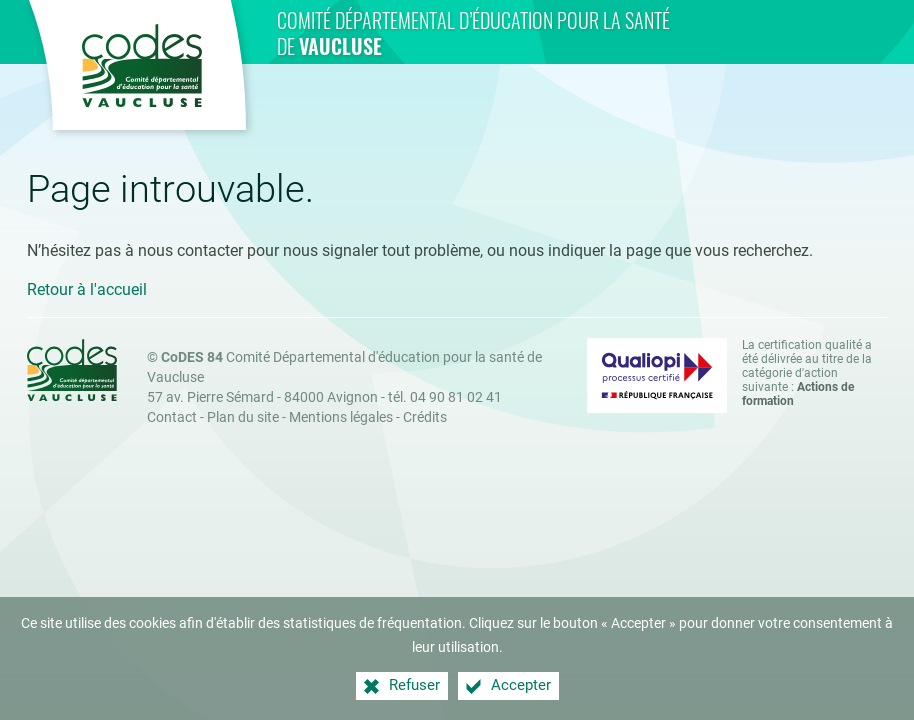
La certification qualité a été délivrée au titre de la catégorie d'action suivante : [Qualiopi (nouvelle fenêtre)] (807, 373)
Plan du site (243, 417)
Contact (172, 417)
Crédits (425, 417)
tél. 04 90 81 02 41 (445, 397)
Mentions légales (341, 417)
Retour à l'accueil (87, 289)
